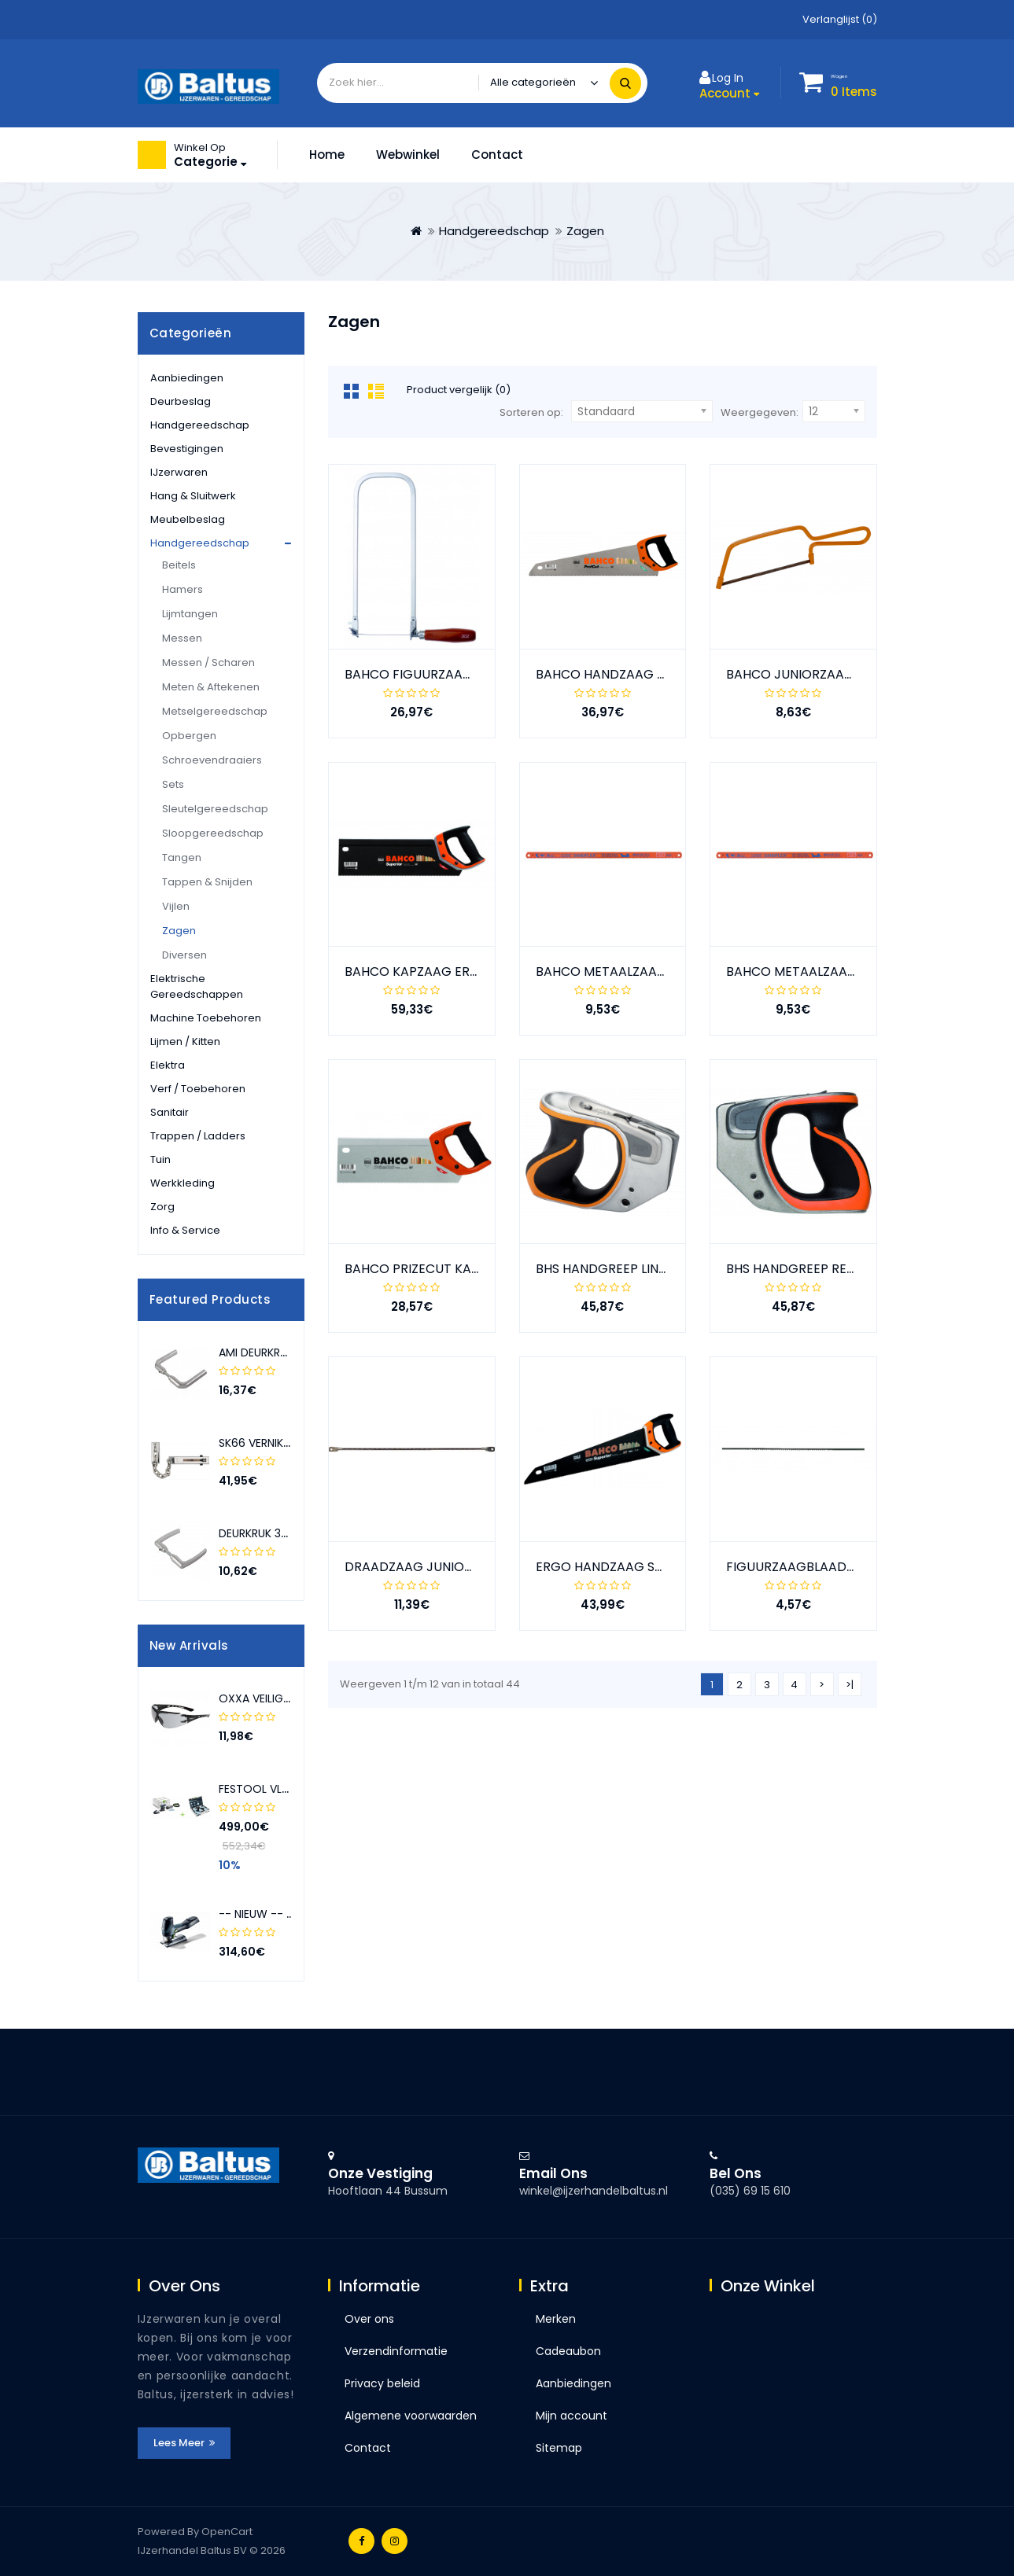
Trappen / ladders (197, 1135)
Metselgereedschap (214, 711)
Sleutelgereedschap (215, 808)
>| (850, 1684)
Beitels (179, 565)
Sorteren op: (531, 412)
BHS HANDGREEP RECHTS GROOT (827, 1269)
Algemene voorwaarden (411, 2415)
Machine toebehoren (205, 1017)
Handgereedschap (494, 231)
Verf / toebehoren (197, 1088)
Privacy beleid (382, 2383)
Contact (497, 154)
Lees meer (184, 2442)
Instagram (394, 2541)
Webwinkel (408, 154)
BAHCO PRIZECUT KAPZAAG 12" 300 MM (464, 1269)
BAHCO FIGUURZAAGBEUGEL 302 (444, 674)
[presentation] (274, 1300)
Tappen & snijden (207, 881)
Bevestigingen (186, 448)
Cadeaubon (568, 2351)
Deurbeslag (180, 401)
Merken (556, 2319)
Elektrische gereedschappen (196, 986)
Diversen (184, 955)
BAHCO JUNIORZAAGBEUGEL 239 (825, 674)
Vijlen (176, 906)
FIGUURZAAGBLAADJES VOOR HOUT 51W (850, 1567)
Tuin (160, 1159)
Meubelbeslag (187, 519)
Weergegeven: (759, 412)
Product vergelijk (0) (459, 389)
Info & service (185, 1230)
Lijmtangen (190, 613)
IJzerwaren (179, 472)
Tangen (181, 857)
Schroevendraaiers (212, 760)
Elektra (167, 1065)
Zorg (162, 1206)
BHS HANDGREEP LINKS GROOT (629, 1269)
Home (327, 154)
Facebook (361, 2541)
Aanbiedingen (186, 377)
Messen (182, 638)
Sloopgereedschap (213, 833)
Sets (173, 784)
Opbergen (189, 735)
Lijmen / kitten (185, 1041)
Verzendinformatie (396, 2351)
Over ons (369, 2319)
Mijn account (571, 2415)
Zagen (585, 231)
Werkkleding (182, 1183)
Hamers (182, 589)
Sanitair (169, 1112)
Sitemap (559, 2448)
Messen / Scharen (208, 662)
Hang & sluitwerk (193, 495)
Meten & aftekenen (211, 686)
